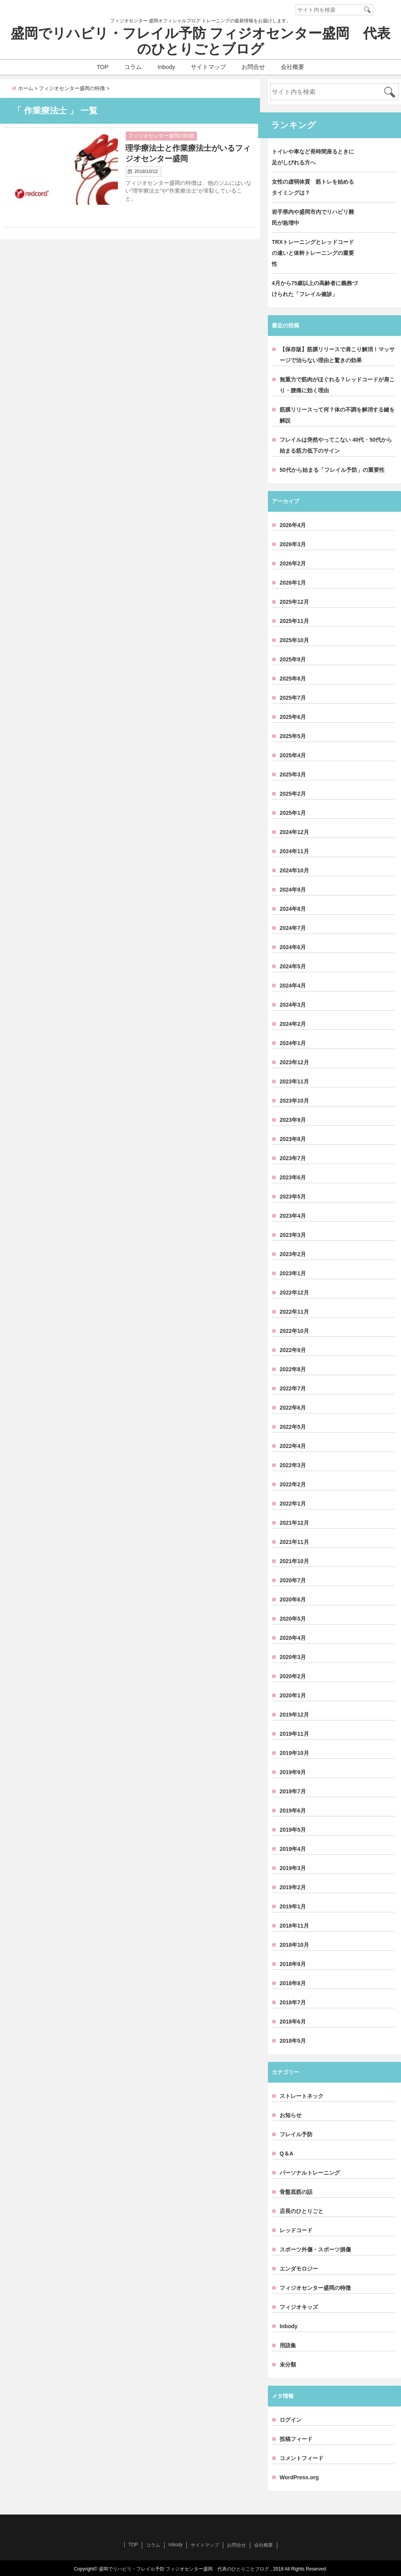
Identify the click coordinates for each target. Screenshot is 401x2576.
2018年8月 (293, 1983)
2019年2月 (293, 1887)
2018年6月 (293, 2021)
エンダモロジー (299, 2269)
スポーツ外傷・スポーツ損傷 (315, 2249)
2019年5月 (293, 1830)
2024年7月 (293, 928)
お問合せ (253, 66)
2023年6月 (293, 1177)
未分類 (288, 2364)
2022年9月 (293, 1350)
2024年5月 (293, 966)
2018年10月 (294, 1945)
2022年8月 (293, 1369)
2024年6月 (293, 947)
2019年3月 (293, 1868)
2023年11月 (294, 1081)
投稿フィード (296, 2439)
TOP (103, 66)
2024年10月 (294, 870)
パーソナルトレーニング (310, 2173)
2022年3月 (293, 1465)
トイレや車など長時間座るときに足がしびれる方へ (313, 157)
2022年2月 (293, 1484)
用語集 (288, 2345)
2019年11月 (294, 1734)
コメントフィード (301, 2458)
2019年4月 (293, 1849)
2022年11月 (294, 1312)
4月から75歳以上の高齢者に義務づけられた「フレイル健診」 (315, 288)
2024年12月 (294, 832)
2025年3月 (293, 774)
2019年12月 (294, 1714)
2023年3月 (293, 1235)
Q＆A (286, 2153)
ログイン (291, 2420)
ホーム (22, 88)
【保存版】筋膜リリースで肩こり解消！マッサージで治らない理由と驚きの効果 (337, 354)
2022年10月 (294, 1331)
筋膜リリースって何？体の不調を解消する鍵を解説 (337, 415)
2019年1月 (293, 1906)
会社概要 (292, 66)
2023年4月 (293, 1216)
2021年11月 (294, 1542)
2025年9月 (293, 659)
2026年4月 (293, 525)
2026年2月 (293, 563)
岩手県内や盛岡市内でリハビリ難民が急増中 (313, 217)
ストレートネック (301, 2096)
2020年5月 (293, 1619)
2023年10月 (294, 1101)
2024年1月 (293, 1043)
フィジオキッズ (299, 2307)
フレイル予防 (296, 2134)
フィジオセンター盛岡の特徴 (161, 136)
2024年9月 (293, 889)
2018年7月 (293, 2002)
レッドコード (296, 2230)
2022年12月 (294, 1292)
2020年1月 (293, 1695)
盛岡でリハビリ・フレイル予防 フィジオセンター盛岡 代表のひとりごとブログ (200, 41)
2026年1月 (293, 582)
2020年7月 (293, 1580)
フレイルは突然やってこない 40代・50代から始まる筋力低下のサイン (336, 445)
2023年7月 (293, 1158)
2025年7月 (293, 698)
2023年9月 (293, 1120)
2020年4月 (293, 1638)
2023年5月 (293, 1196)
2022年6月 (293, 1407)
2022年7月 (293, 1388)
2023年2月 (293, 1254)
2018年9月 (293, 1964)
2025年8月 (293, 678)
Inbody (166, 66)
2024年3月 (293, 1005)
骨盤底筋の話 (296, 2192)
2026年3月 (293, 544)
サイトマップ (208, 66)
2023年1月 (293, 1273)
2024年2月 (293, 1024)
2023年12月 (294, 1062)
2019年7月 (293, 1791)
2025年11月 (294, 621)
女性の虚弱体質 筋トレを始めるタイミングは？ (313, 187)
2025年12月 (294, 602)
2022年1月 (293, 1503)
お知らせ (291, 2115)
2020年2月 (293, 1676)
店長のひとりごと (301, 2211)
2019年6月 (293, 1810)
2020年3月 (293, 1657)
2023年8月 (293, 1139)
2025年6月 (293, 717)
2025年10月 (294, 640)
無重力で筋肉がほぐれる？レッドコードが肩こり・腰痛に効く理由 (337, 385)
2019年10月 (294, 1753)
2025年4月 (293, 755)
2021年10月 (294, 1561)
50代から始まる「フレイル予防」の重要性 (332, 470)
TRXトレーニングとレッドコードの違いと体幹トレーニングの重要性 (313, 253)
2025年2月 (293, 794)
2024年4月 (293, 985)
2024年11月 (294, 851)
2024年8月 (293, 909)
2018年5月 (293, 2041)
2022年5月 (293, 1427)
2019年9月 (293, 1772)
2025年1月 (293, 813)
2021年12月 (294, 1523)
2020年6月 (293, 1599)
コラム (133, 66)
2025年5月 (293, 736)
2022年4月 (293, 1446)
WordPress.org (299, 2477)
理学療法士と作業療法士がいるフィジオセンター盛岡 (188, 153)
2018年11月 (294, 1926)
